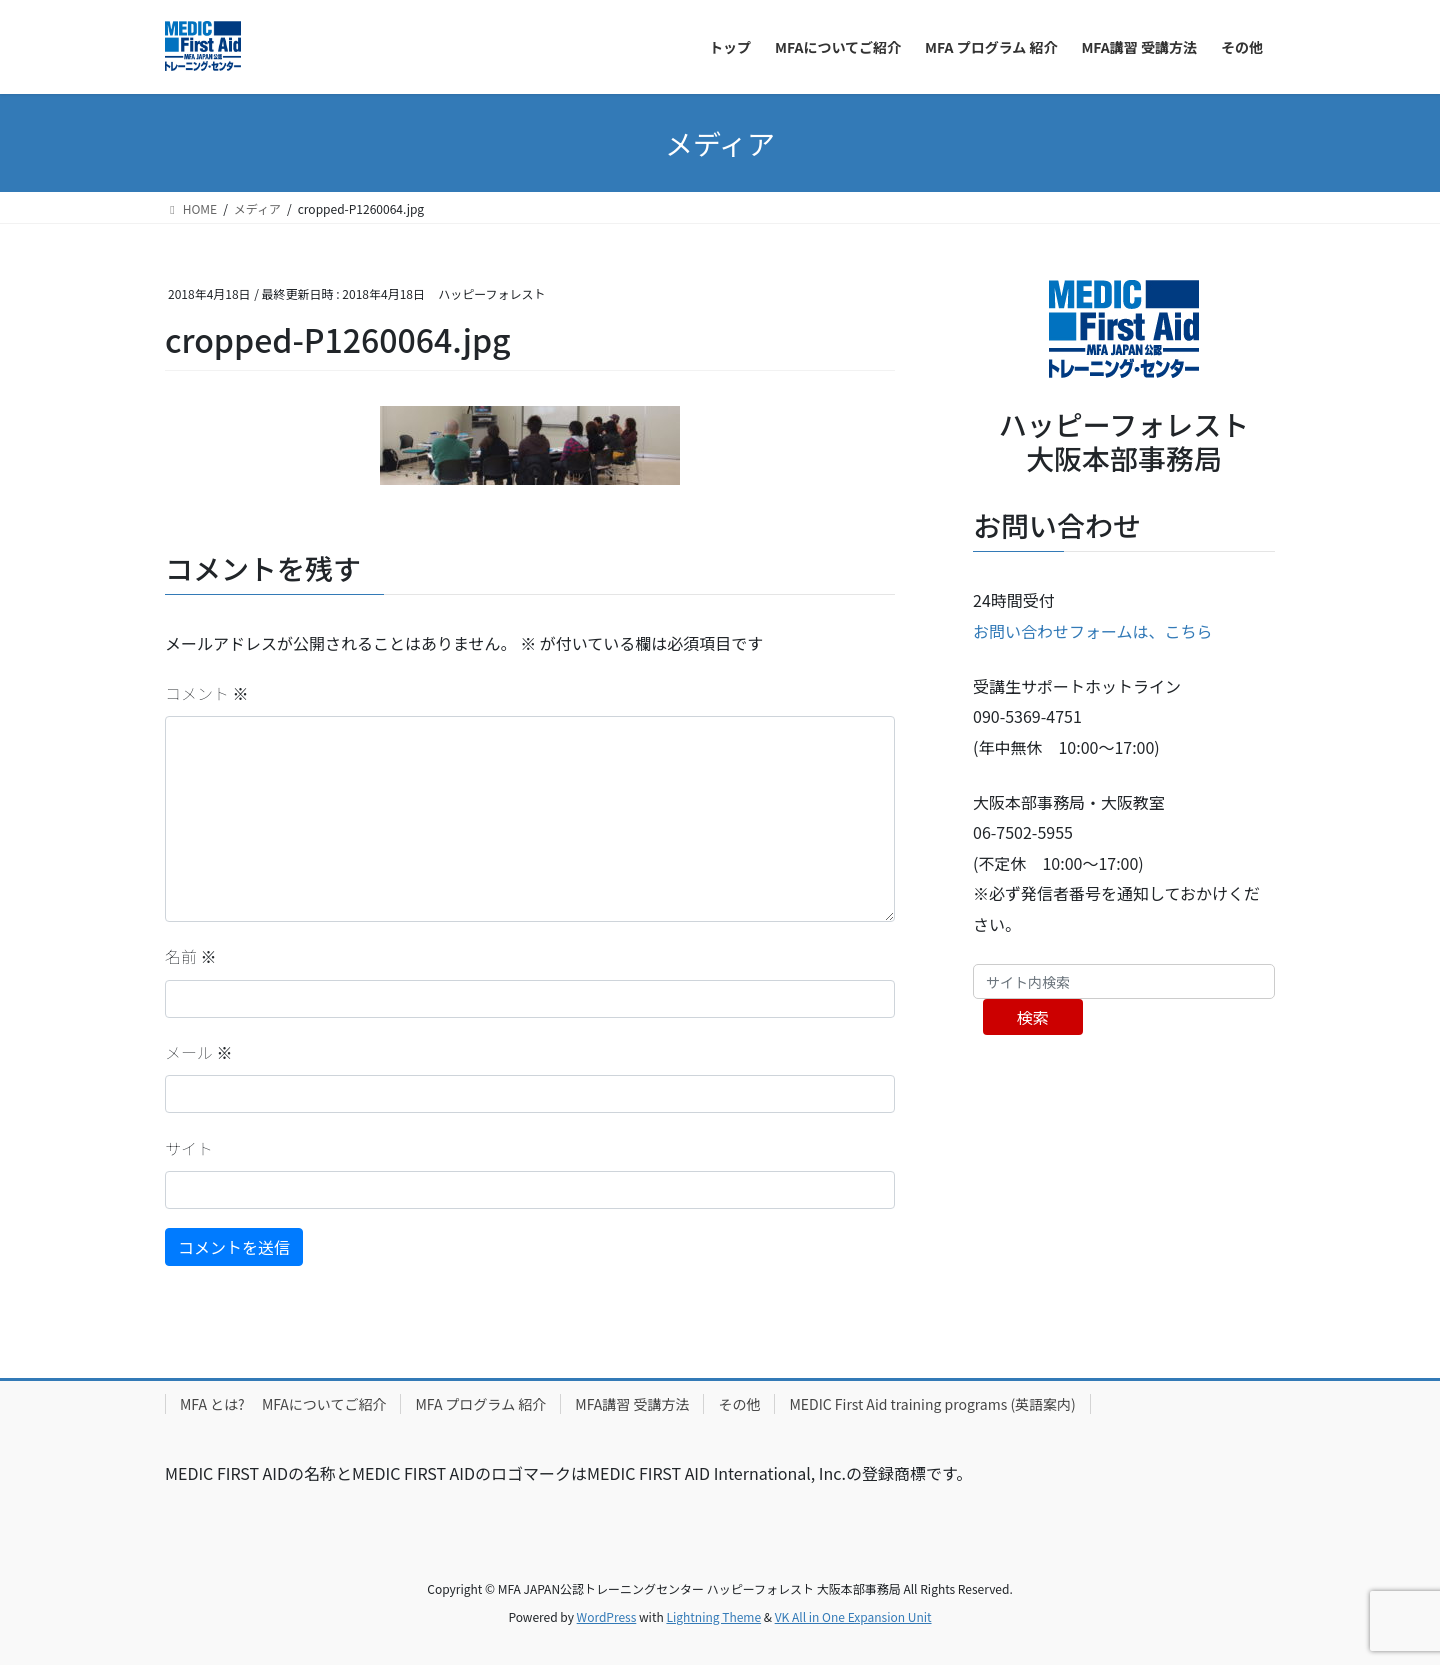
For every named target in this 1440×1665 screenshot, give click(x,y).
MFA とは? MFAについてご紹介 (283, 1404)
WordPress (607, 1616)
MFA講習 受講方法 (632, 1404)
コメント (207, 693)
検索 (1033, 1017)
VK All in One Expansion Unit (853, 1616)
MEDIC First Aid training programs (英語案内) (932, 1404)
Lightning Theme (713, 1616)
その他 (739, 1404)
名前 (191, 956)
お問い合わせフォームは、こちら (1093, 631)
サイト (189, 1148)
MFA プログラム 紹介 (480, 1404)
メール (199, 1052)
